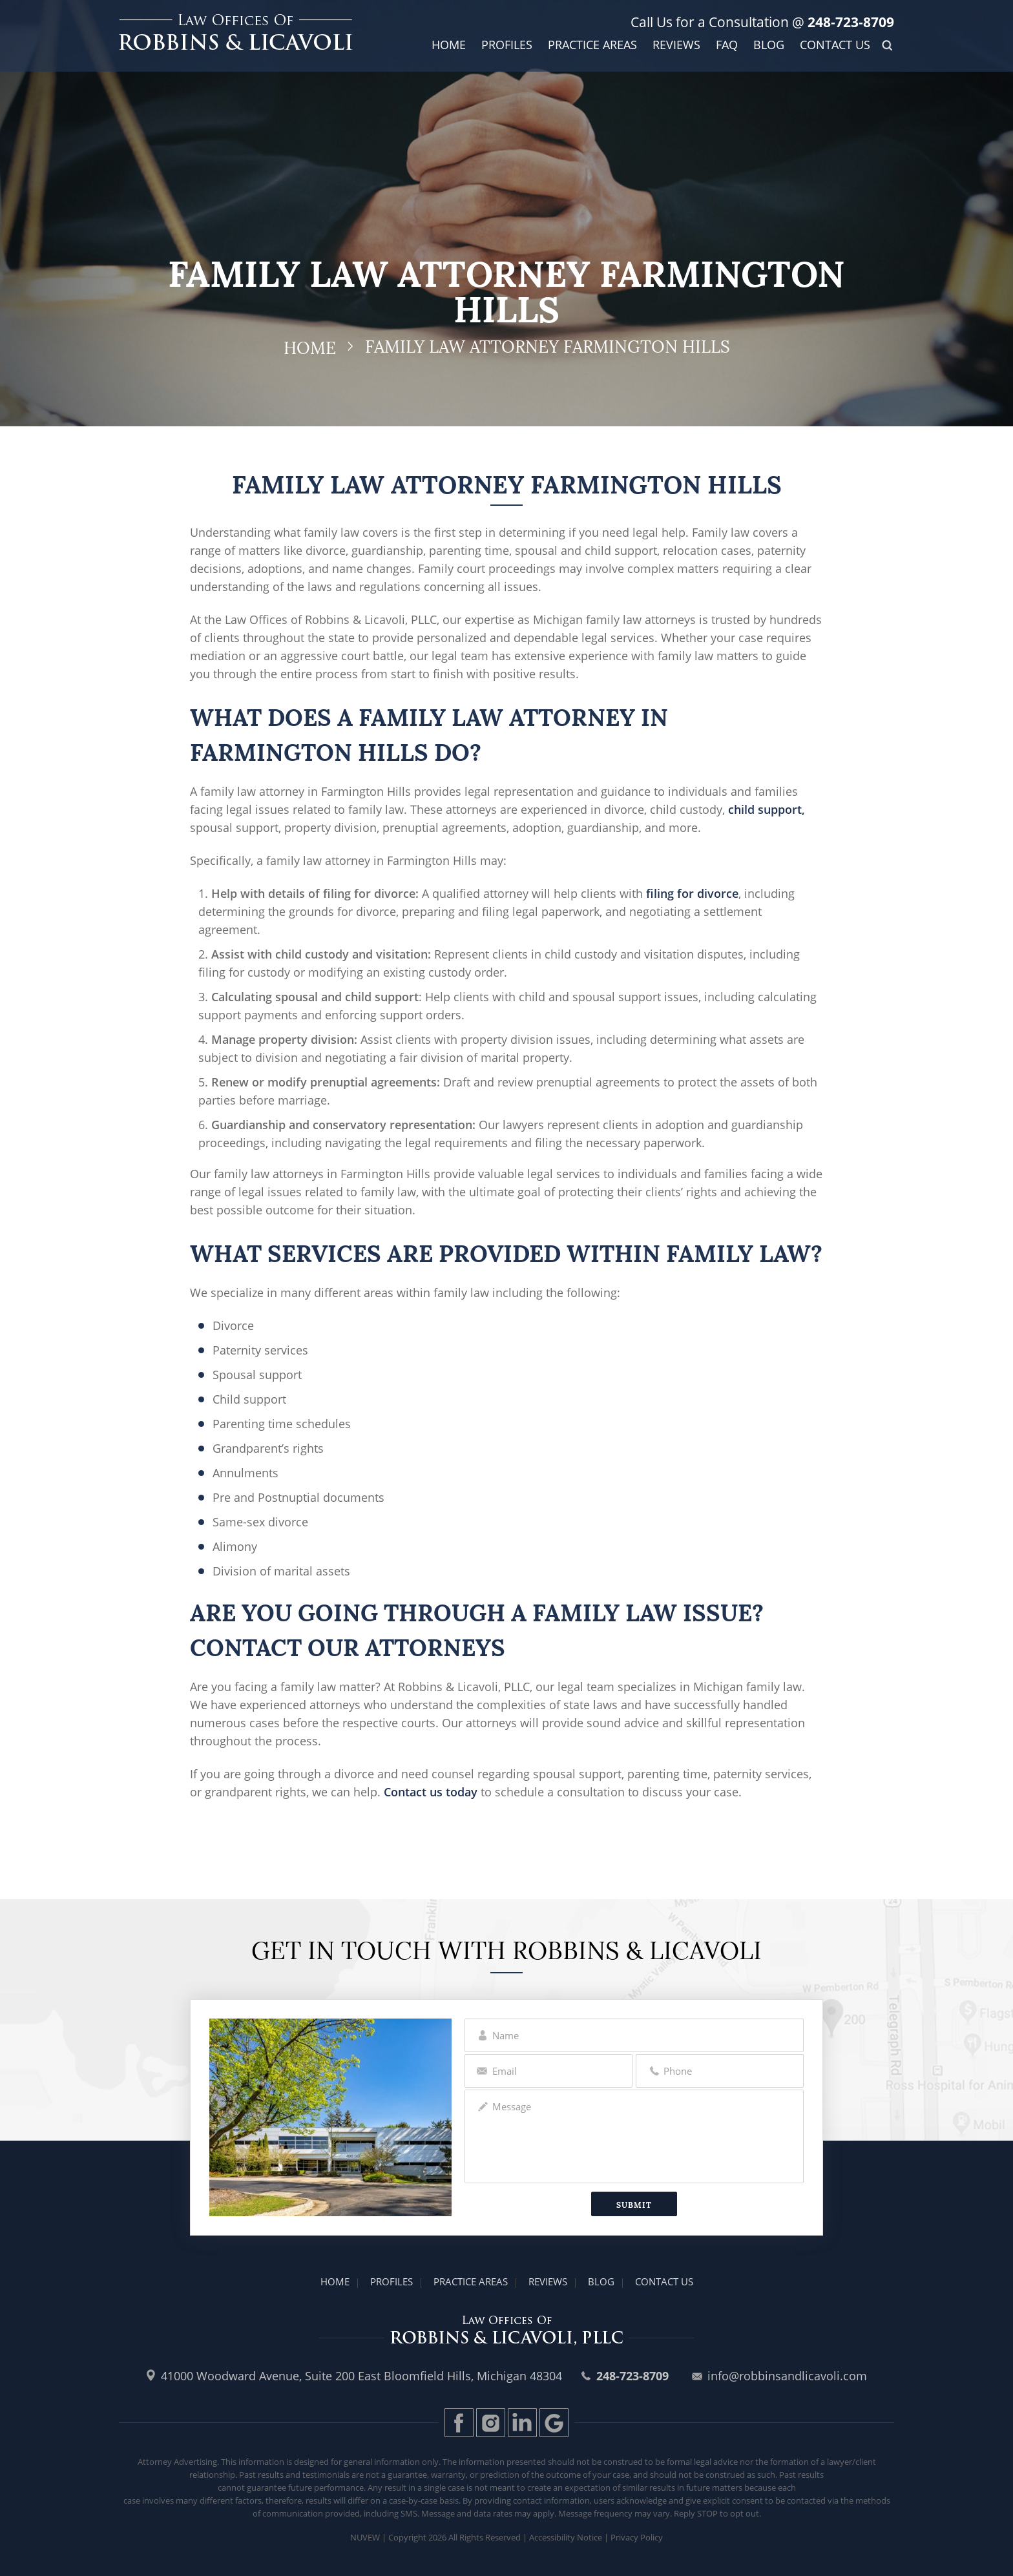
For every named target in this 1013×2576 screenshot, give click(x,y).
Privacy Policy (637, 2537)
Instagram (490, 2422)
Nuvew (365, 2537)
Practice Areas (592, 45)
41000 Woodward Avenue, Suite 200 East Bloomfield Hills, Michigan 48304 (361, 2376)
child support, (766, 809)
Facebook (459, 2422)
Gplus (554, 2422)
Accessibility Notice (565, 2537)
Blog (768, 45)
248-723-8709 (849, 22)
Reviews (676, 45)
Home (449, 45)
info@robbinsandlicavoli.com (787, 2376)
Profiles (506, 45)
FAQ (727, 45)
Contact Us (835, 45)
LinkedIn (522, 2422)
